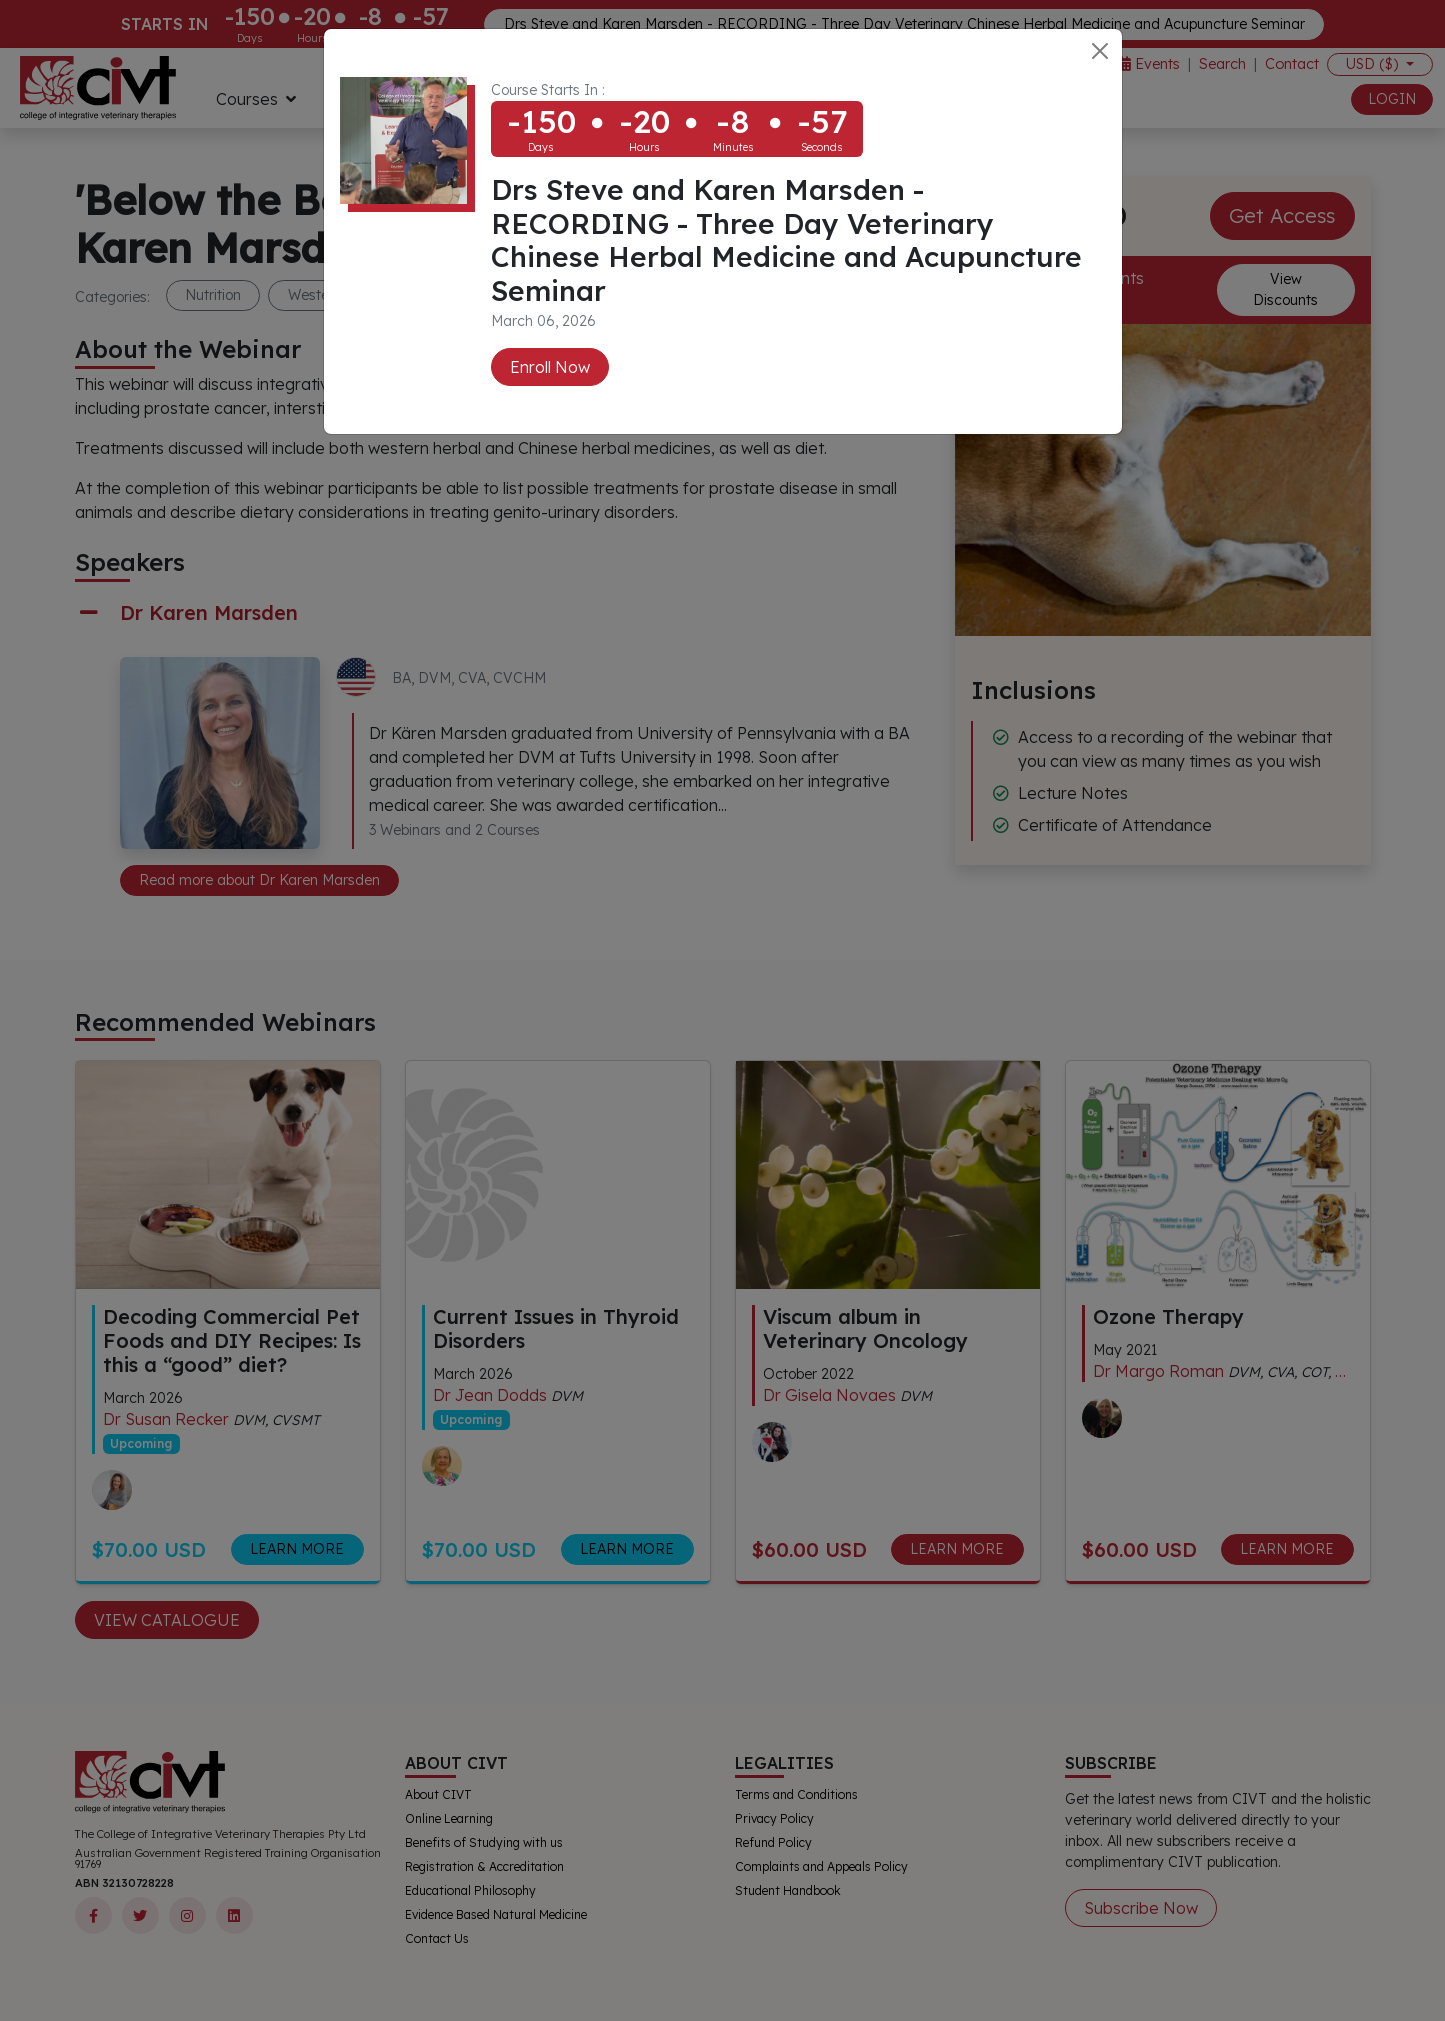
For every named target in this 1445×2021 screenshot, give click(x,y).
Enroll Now (550, 367)
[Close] (1100, 51)
